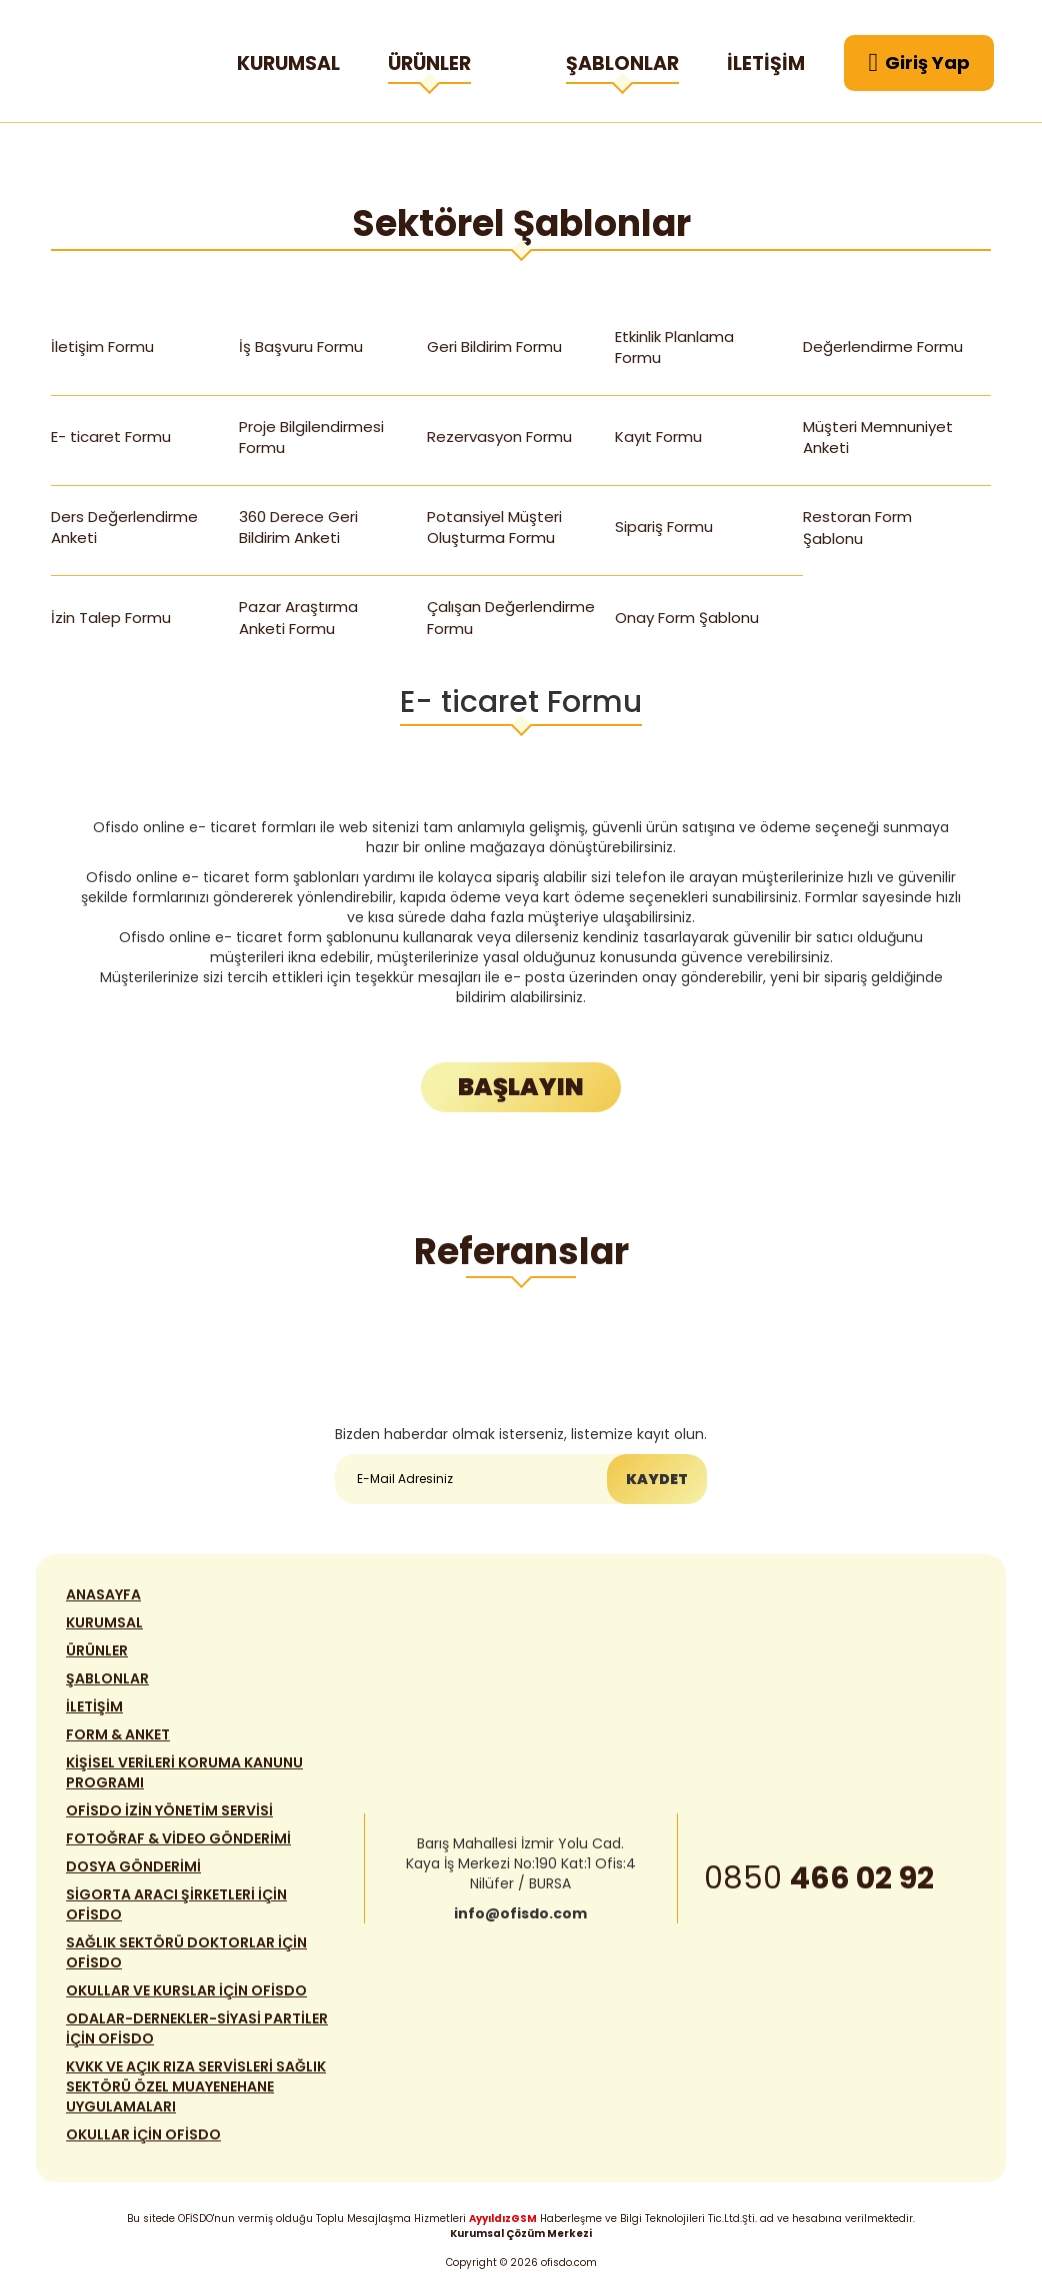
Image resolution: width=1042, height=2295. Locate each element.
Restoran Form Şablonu (858, 527)
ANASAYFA (103, 1605)
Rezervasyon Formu (499, 436)
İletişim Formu (103, 346)
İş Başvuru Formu (301, 346)
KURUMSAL (288, 63)
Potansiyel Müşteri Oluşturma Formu (494, 527)
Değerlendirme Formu (883, 346)
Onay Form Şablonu (687, 617)
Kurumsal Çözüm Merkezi (521, 2233)
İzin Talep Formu (111, 617)
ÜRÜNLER (429, 67)
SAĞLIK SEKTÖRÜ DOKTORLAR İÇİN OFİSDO (186, 1963)
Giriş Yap (920, 63)
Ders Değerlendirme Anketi (124, 527)
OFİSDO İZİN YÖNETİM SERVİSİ (169, 1821)
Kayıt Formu (659, 436)
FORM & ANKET (118, 1745)
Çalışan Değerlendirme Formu (511, 617)
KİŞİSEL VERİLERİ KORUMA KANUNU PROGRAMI (184, 1783)
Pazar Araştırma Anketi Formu (299, 617)
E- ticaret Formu (111, 436)
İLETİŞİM (766, 63)
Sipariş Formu (664, 526)
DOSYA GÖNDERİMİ (133, 1877)
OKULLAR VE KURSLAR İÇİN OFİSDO (186, 2001)
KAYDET (657, 1481)
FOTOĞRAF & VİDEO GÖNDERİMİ (178, 1849)
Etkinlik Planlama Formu (675, 347)
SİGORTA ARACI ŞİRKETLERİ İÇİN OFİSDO (176, 1915)
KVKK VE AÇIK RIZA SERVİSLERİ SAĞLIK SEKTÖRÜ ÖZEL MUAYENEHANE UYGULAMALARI (196, 2097)
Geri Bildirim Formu (494, 346)
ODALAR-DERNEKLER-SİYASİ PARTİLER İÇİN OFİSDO (197, 2039)
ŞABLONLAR (622, 67)
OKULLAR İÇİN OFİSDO (143, 2145)
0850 (819, 1888)
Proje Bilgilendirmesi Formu (311, 437)
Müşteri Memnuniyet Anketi (878, 437)
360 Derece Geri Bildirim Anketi (299, 527)
